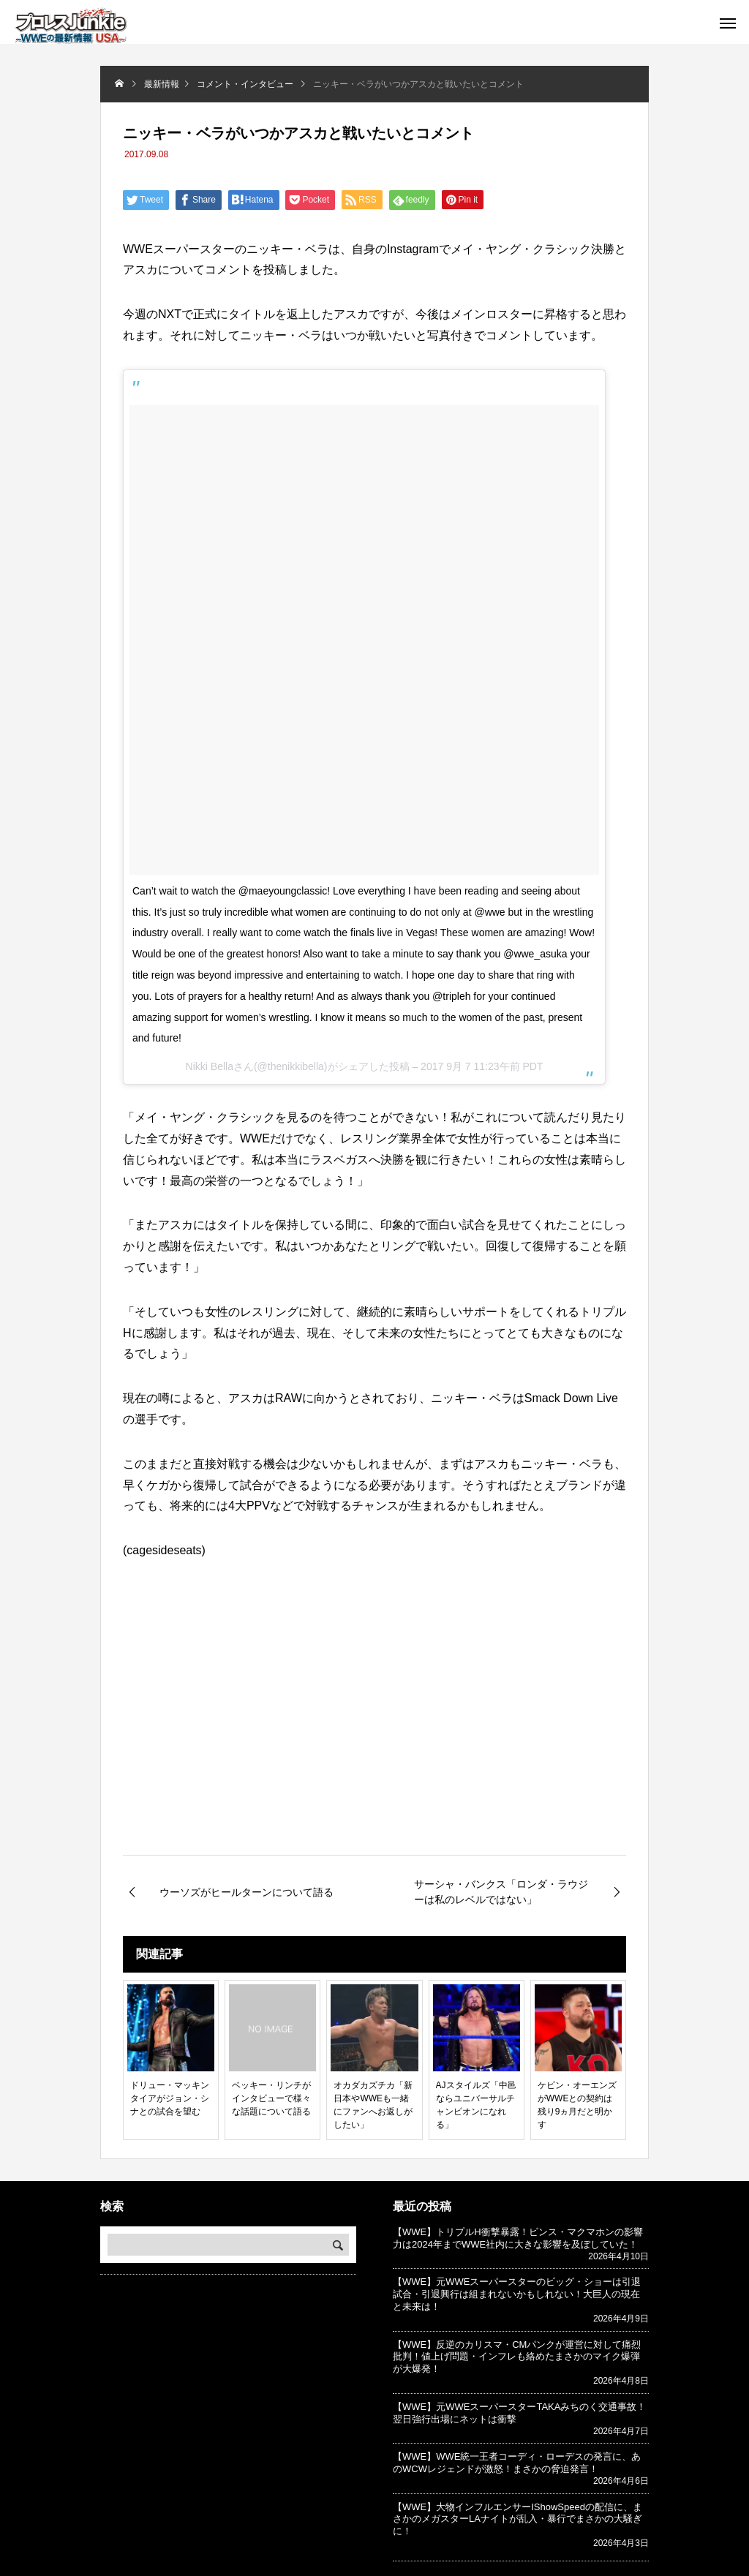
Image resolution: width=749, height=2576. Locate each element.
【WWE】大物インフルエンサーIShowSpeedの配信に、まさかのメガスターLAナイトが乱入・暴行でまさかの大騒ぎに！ (517, 2519)
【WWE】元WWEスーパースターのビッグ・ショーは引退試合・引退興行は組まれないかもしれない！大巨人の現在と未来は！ (517, 2294)
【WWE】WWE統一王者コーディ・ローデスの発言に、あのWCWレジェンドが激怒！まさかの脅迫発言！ (517, 2462)
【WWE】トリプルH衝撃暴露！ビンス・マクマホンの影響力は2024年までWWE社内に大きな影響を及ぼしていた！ (518, 2238)
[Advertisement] (374, 1732)
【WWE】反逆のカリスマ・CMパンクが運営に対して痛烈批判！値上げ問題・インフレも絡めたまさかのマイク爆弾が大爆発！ (517, 2357)
